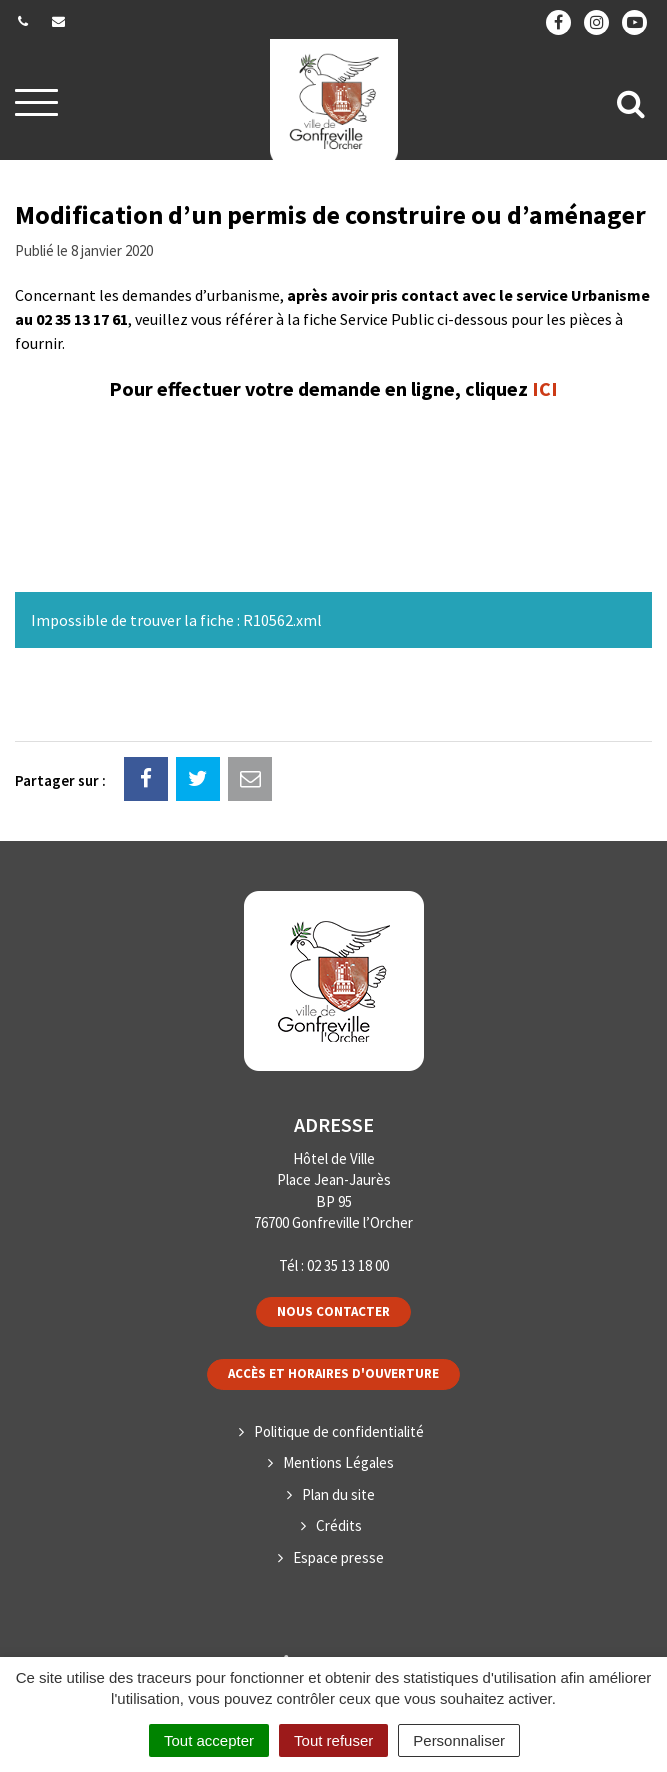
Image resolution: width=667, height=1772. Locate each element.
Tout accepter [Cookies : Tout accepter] (209, 1740)
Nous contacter (333, 1311)
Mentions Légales (338, 1462)
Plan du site (338, 1494)
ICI (545, 388)
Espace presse (338, 1557)
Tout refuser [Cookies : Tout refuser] (333, 1740)
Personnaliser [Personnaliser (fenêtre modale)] (459, 1740)
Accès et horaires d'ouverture (333, 1373)
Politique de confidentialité (339, 1431)
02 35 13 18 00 (348, 1265)
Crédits (339, 1525)
